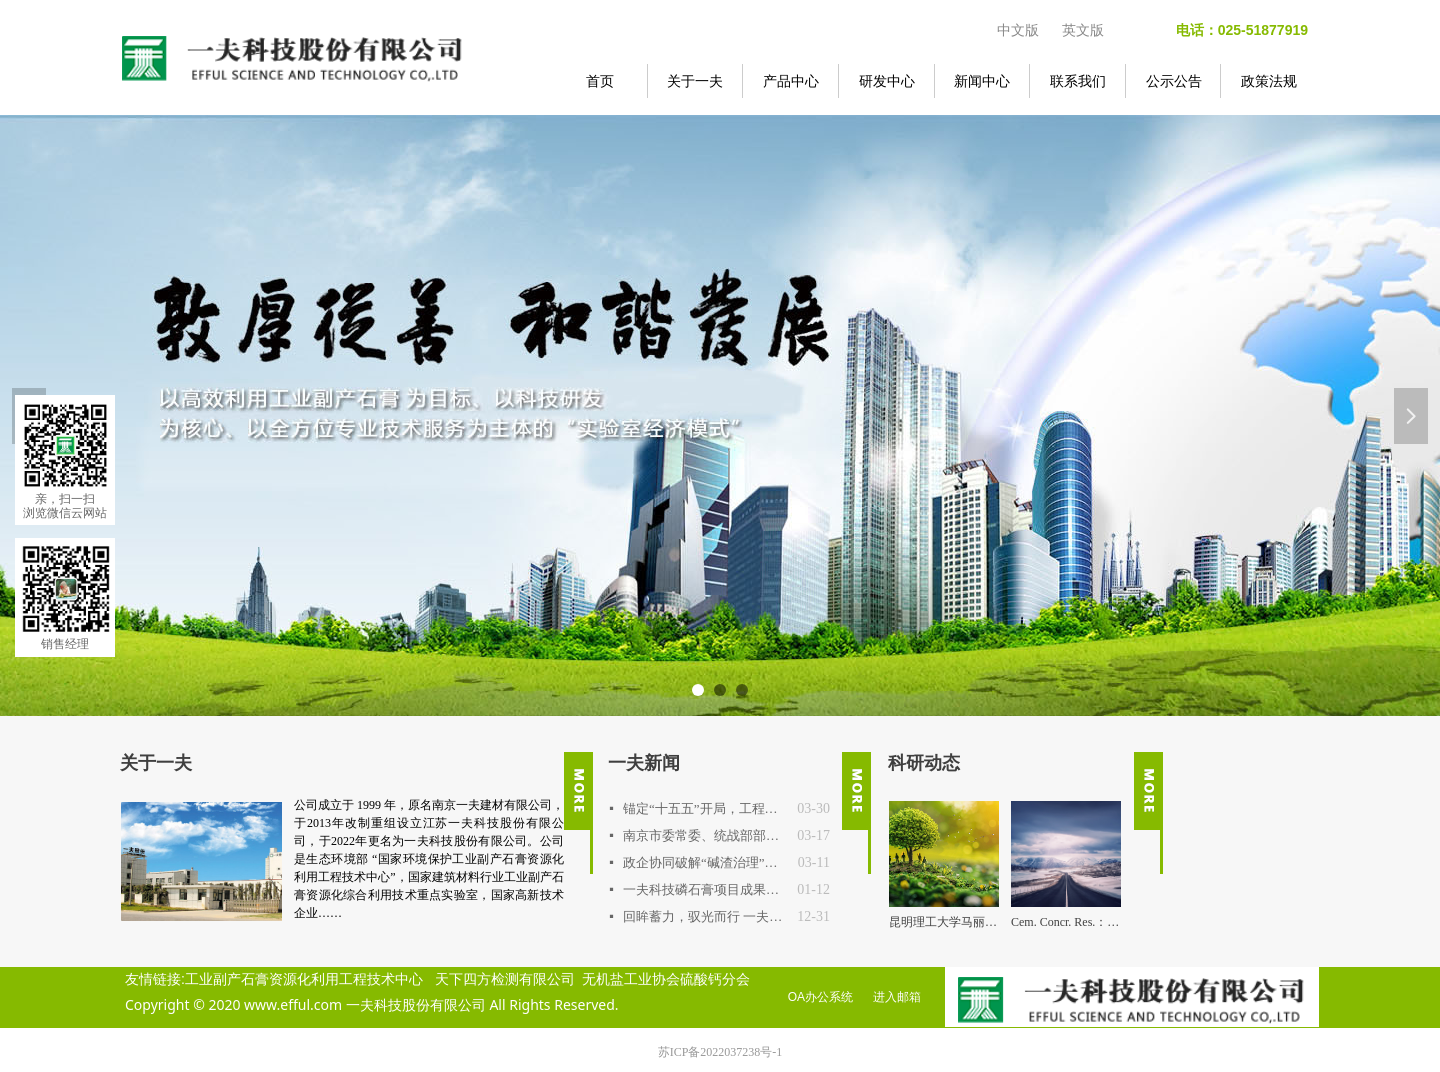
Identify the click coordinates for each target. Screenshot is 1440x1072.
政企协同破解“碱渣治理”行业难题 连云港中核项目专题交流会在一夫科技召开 (705, 862)
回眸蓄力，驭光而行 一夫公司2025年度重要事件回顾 (705, 916)
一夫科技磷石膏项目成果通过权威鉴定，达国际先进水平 (705, 889)
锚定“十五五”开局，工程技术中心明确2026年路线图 (705, 808)
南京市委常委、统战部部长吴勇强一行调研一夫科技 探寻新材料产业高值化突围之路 (705, 835)
